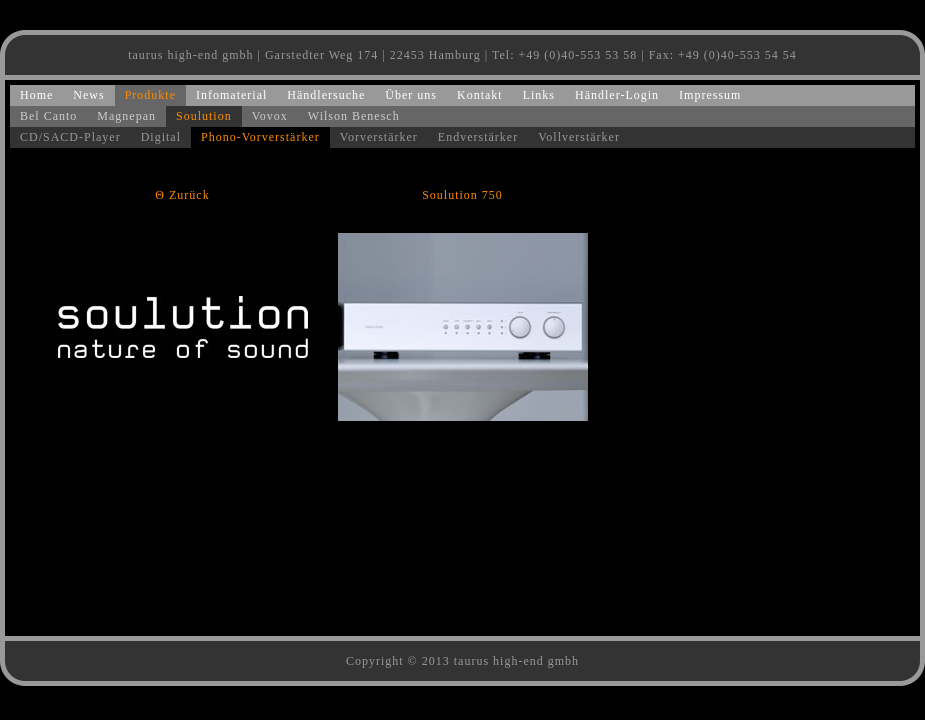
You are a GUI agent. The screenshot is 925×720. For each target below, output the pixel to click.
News (88, 95)
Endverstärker (478, 137)
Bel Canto (48, 116)
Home (36, 95)
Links (539, 95)
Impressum (710, 95)
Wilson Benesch (354, 116)
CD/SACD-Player (70, 137)
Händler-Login (617, 95)
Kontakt (480, 95)
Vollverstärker (579, 137)
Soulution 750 (462, 195)
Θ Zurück (182, 195)
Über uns (411, 95)
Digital (161, 137)
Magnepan (126, 116)
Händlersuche (326, 95)
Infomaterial (231, 95)
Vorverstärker (379, 137)
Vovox (270, 116)
